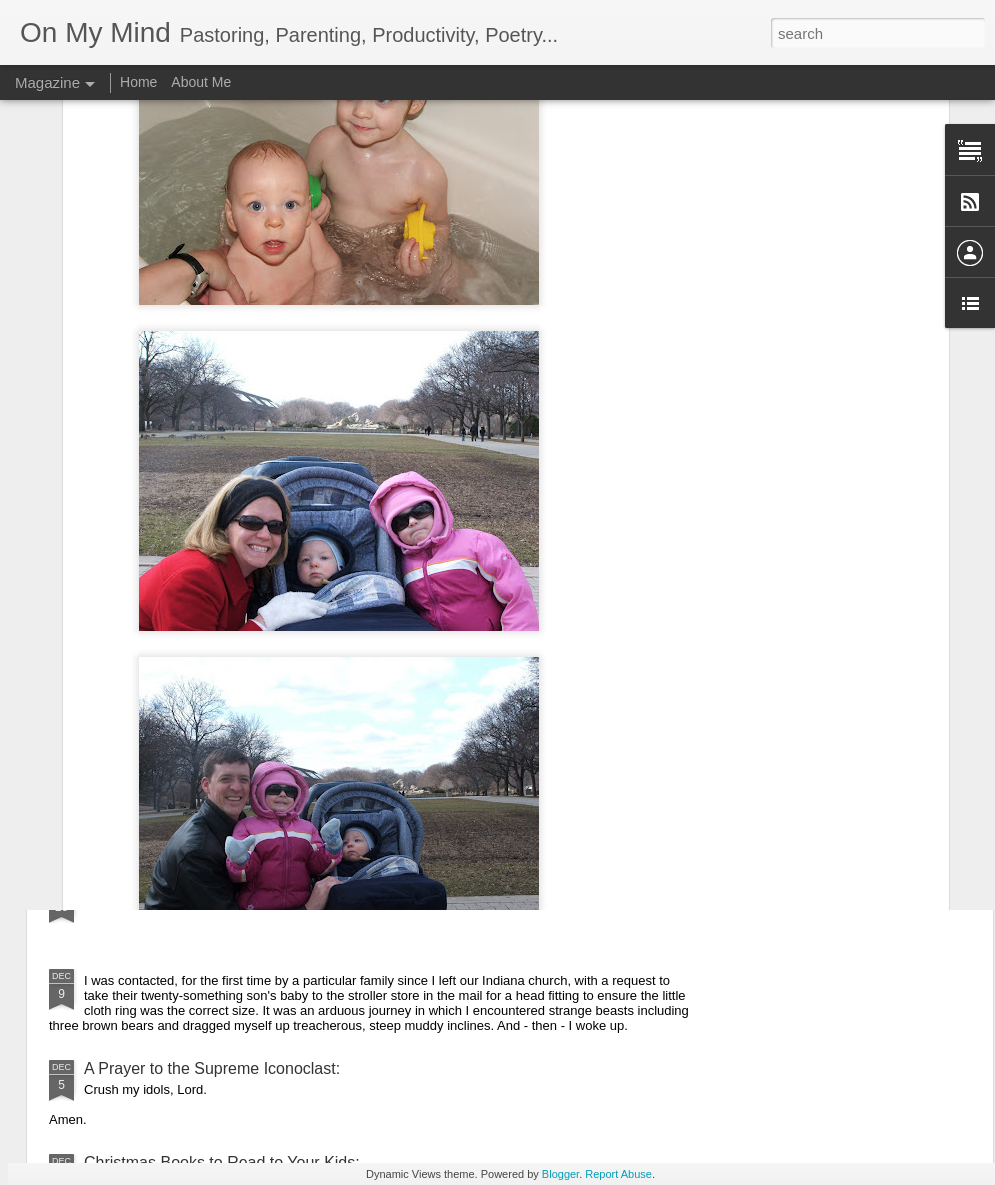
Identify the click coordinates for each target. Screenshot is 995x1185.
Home (138, 82)
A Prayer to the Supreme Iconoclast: (212, 1068)
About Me (201, 82)
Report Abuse (618, 1174)
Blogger (560, 1174)
